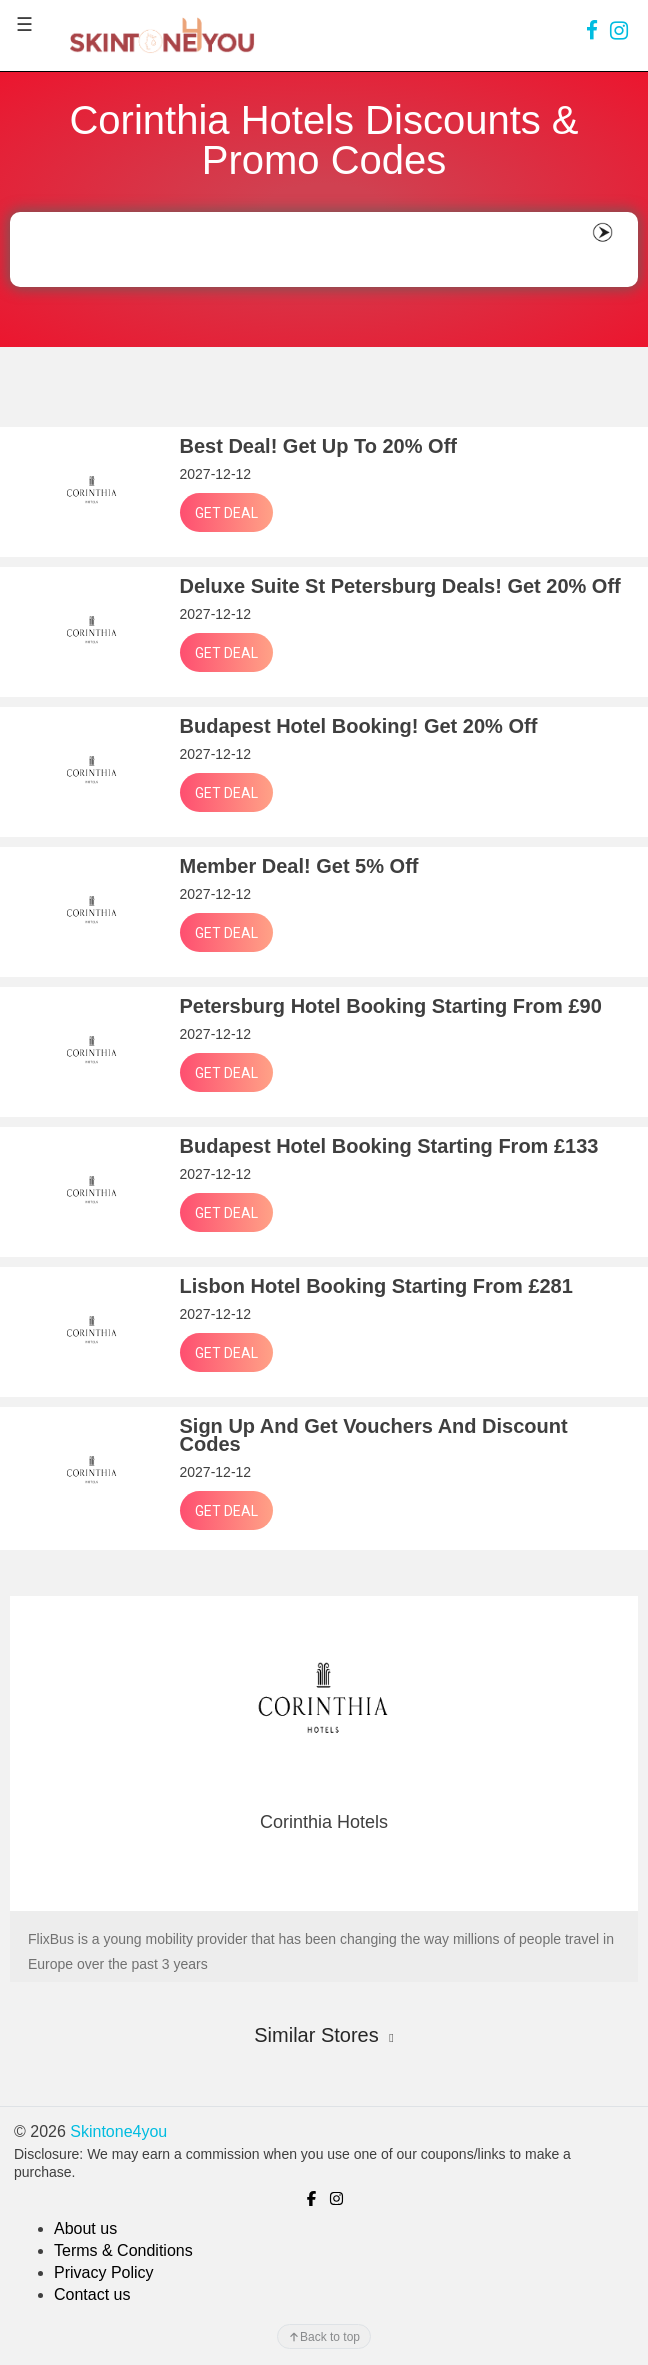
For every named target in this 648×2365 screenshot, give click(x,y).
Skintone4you (118, 2131)
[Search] (298, 251)
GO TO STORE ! (324, 1874)
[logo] (162, 35)
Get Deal (226, 513)
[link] (592, 30)
